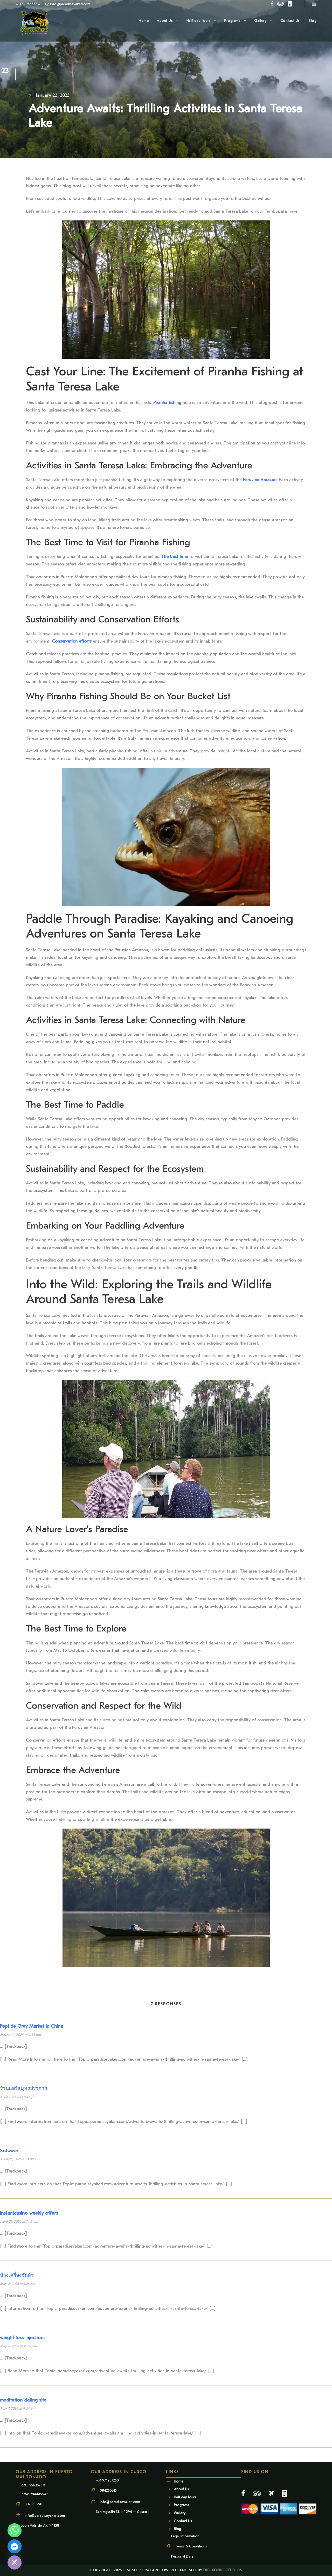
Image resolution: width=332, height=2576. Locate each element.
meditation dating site (23, 2400)
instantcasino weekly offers (29, 2213)
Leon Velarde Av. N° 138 (40, 2525)
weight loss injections (22, 2338)
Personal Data (182, 2556)
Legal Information (185, 2536)
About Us (165, 20)
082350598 (33, 2504)
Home (144, 20)
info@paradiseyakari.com (45, 2515)
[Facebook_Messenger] (15, 2546)
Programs (232, 20)
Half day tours (198, 20)
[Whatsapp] (15, 2530)
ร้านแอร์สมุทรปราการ (23, 2088)
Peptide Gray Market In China (31, 2026)
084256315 (108, 2490)
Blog (312, 20)
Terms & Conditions (191, 2546)
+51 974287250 (107, 2480)
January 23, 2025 (52, 95)
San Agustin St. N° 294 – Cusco (121, 2512)
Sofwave (9, 2151)
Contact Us (290, 20)
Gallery (260, 20)
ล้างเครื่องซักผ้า (16, 2275)
